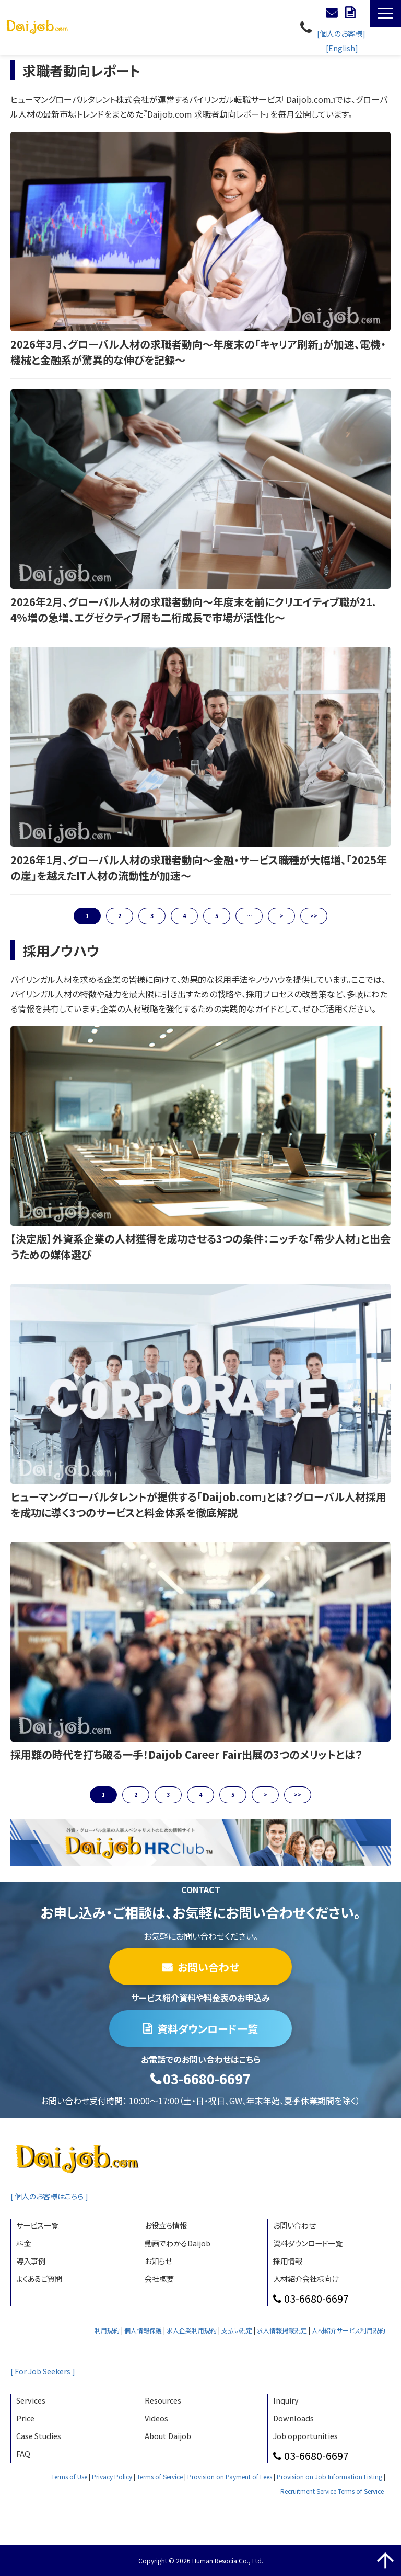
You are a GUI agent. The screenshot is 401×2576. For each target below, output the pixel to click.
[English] (342, 48)
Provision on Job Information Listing (329, 2476)
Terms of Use (69, 2476)
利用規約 (107, 2330)
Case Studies (38, 2435)
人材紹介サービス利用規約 (348, 2330)
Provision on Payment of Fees (229, 2476)
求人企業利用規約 (192, 2330)
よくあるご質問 (39, 2278)
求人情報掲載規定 (282, 2330)
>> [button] (313, 916)
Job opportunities (305, 2435)
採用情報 (287, 2260)
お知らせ (158, 2260)
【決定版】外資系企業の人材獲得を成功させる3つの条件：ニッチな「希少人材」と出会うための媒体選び (200, 1246)
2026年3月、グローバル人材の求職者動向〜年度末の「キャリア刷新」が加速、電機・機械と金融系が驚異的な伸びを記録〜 (198, 351)
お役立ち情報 (166, 2225)
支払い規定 (236, 2330)
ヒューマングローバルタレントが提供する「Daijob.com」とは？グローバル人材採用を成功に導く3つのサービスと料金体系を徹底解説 (198, 1504)
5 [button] (216, 916)
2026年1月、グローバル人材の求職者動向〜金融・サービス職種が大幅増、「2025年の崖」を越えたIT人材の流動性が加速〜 (198, 867)
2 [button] (119, 916)
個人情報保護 (143, 2330)
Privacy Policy (112, 2476)
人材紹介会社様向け (306, 2278)
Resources (163, 2400)
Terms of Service (160, 2476)
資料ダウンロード (351, 13)
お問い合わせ (333, 13)
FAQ (23, 2453)
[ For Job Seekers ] (43, 2371)
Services (30, 2400)
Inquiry (286, 2400)
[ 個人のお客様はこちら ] (51, 2196)
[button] (385, 13)
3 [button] (152, 916)
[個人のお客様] (341, 33)
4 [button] (184, 916)
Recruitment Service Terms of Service (332, 2491)
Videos (156, 2417)
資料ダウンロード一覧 (207, 2028)
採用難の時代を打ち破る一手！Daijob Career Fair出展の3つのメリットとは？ (186, 1754)
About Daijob (168, 2435)
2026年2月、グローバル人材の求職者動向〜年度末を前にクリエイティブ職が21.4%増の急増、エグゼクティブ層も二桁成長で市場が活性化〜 (192, 609)
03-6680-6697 (307, 27)
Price (25, 2417)
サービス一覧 (37, 2225)
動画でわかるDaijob (177, 2242)
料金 (23, 2242)
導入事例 (30, 2260)
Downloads (293, 2417)
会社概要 (159, 2278)
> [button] (282, 916)
